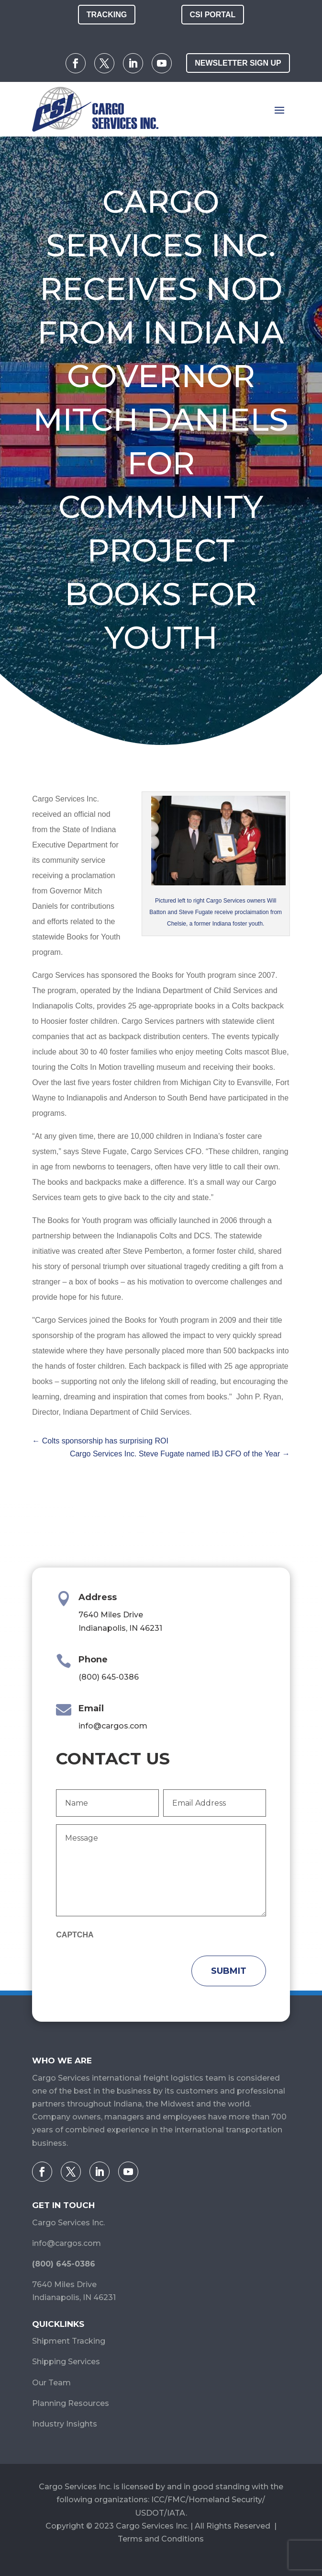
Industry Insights (64, 2423)
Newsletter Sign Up (238, 63)
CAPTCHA (74, 1935)
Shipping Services (66, 2361)
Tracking (107, 15)
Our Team (51, 2382)
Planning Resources (70, 2403)
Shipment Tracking (68, 2341)
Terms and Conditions (161, 2538)
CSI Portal (213, 15)
